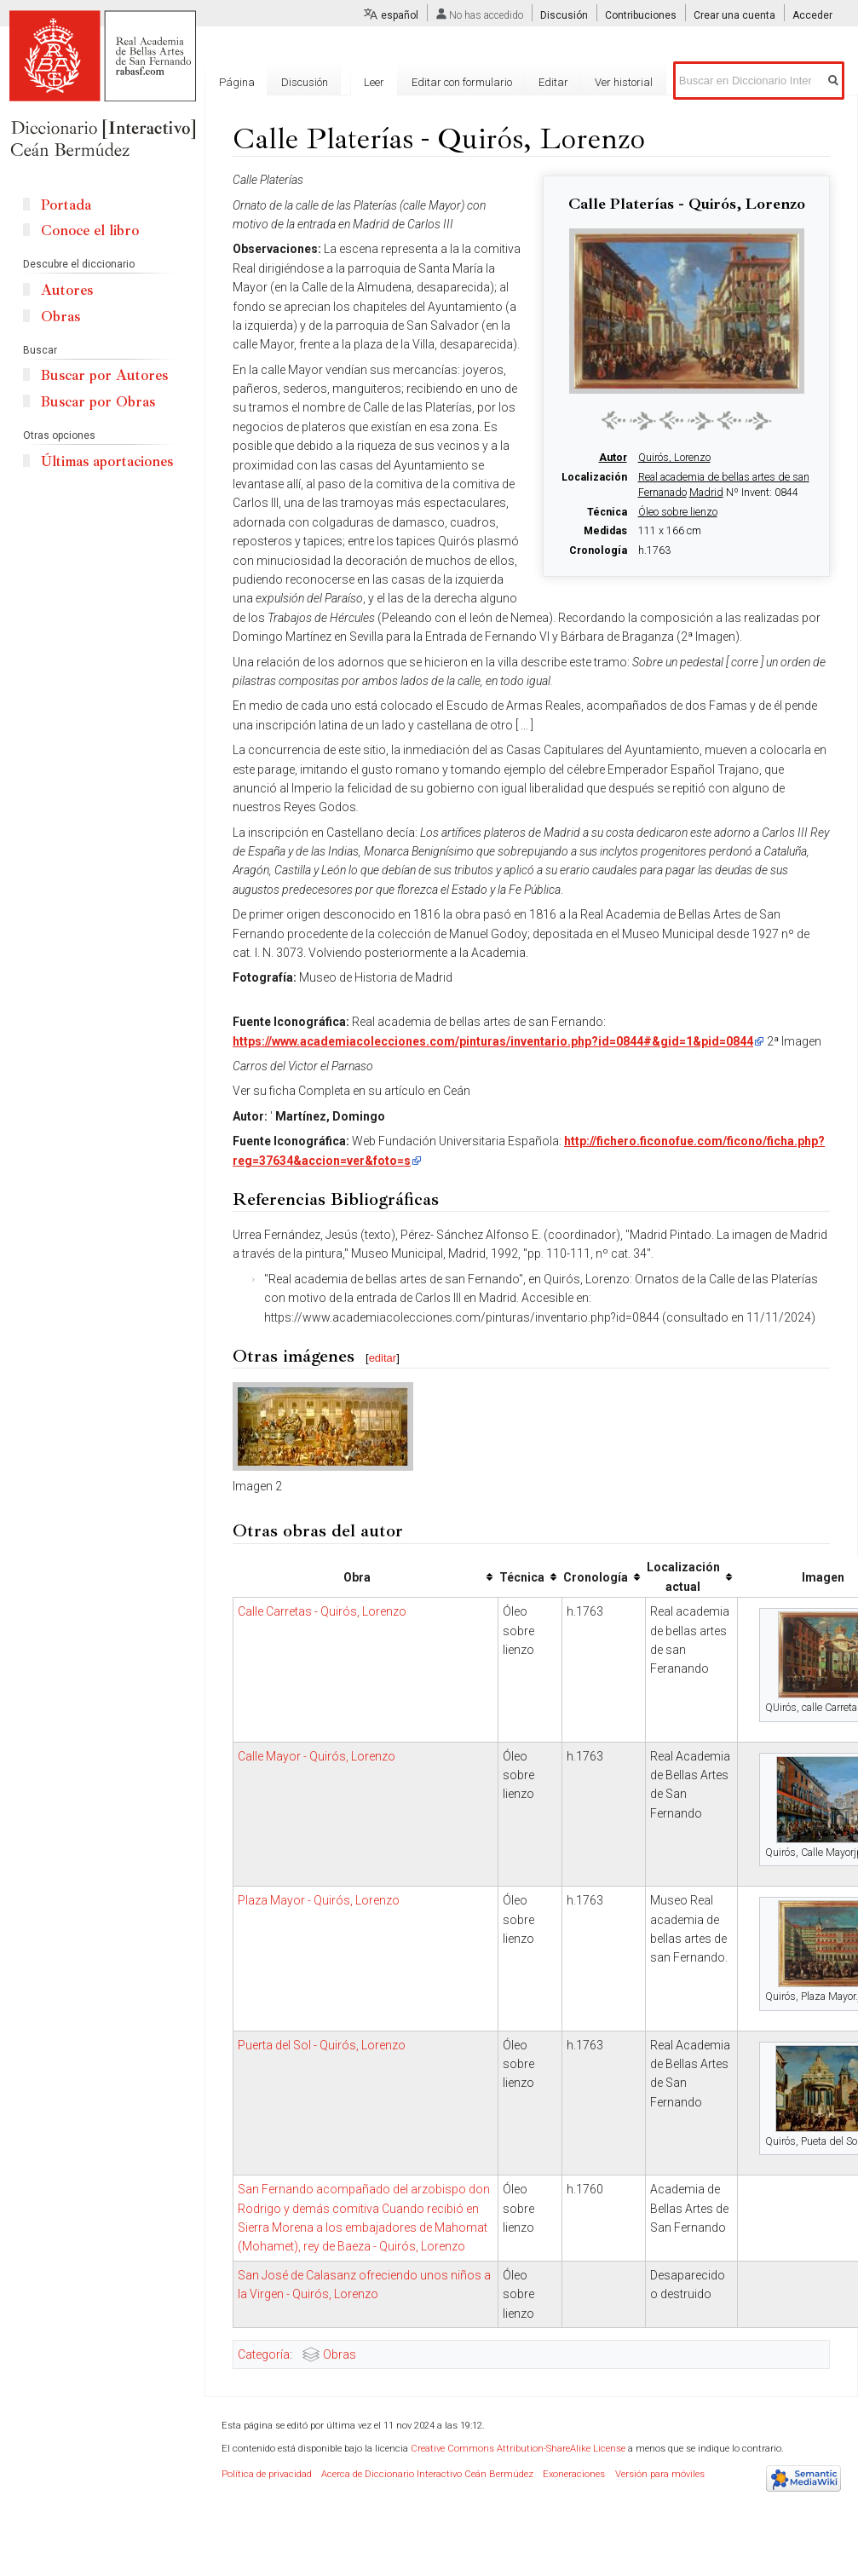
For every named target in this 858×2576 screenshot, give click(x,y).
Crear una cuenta (734, 15)
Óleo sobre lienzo (677, 512)
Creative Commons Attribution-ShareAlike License (518, 2448)
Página (237, 82)
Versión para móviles (660, 2474)
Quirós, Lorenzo (674, 458)
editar (383, 1357)
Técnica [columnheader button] (521, 1577)
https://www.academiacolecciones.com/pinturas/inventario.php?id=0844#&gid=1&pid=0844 (493, 1041)
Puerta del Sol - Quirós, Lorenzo (322, 2045)
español (399, 15)
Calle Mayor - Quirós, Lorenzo (316, 1756)
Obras (339, 2354)
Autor (613, 458)
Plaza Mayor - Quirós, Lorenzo (319, 1900)
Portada (66, 205)
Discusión (564, 15)
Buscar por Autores (104, 375)
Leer (374, 82)
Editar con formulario (462, 82)
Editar (553, 82)
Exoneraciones (574, 2474)
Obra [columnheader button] (357, 1577)
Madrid (706, 492)
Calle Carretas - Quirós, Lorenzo (322, 1611)
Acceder (812, 15)
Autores (67, 290)
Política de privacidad (267, 2474)
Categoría (264, 2354)
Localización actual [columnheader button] (683, 1576)
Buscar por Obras (98, 402)
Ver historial (624, 82)
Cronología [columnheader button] (595, 1577)
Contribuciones (641, 15)
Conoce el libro (90, 230)
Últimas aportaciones (107, 461)
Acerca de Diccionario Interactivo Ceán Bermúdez (427, 2474)
